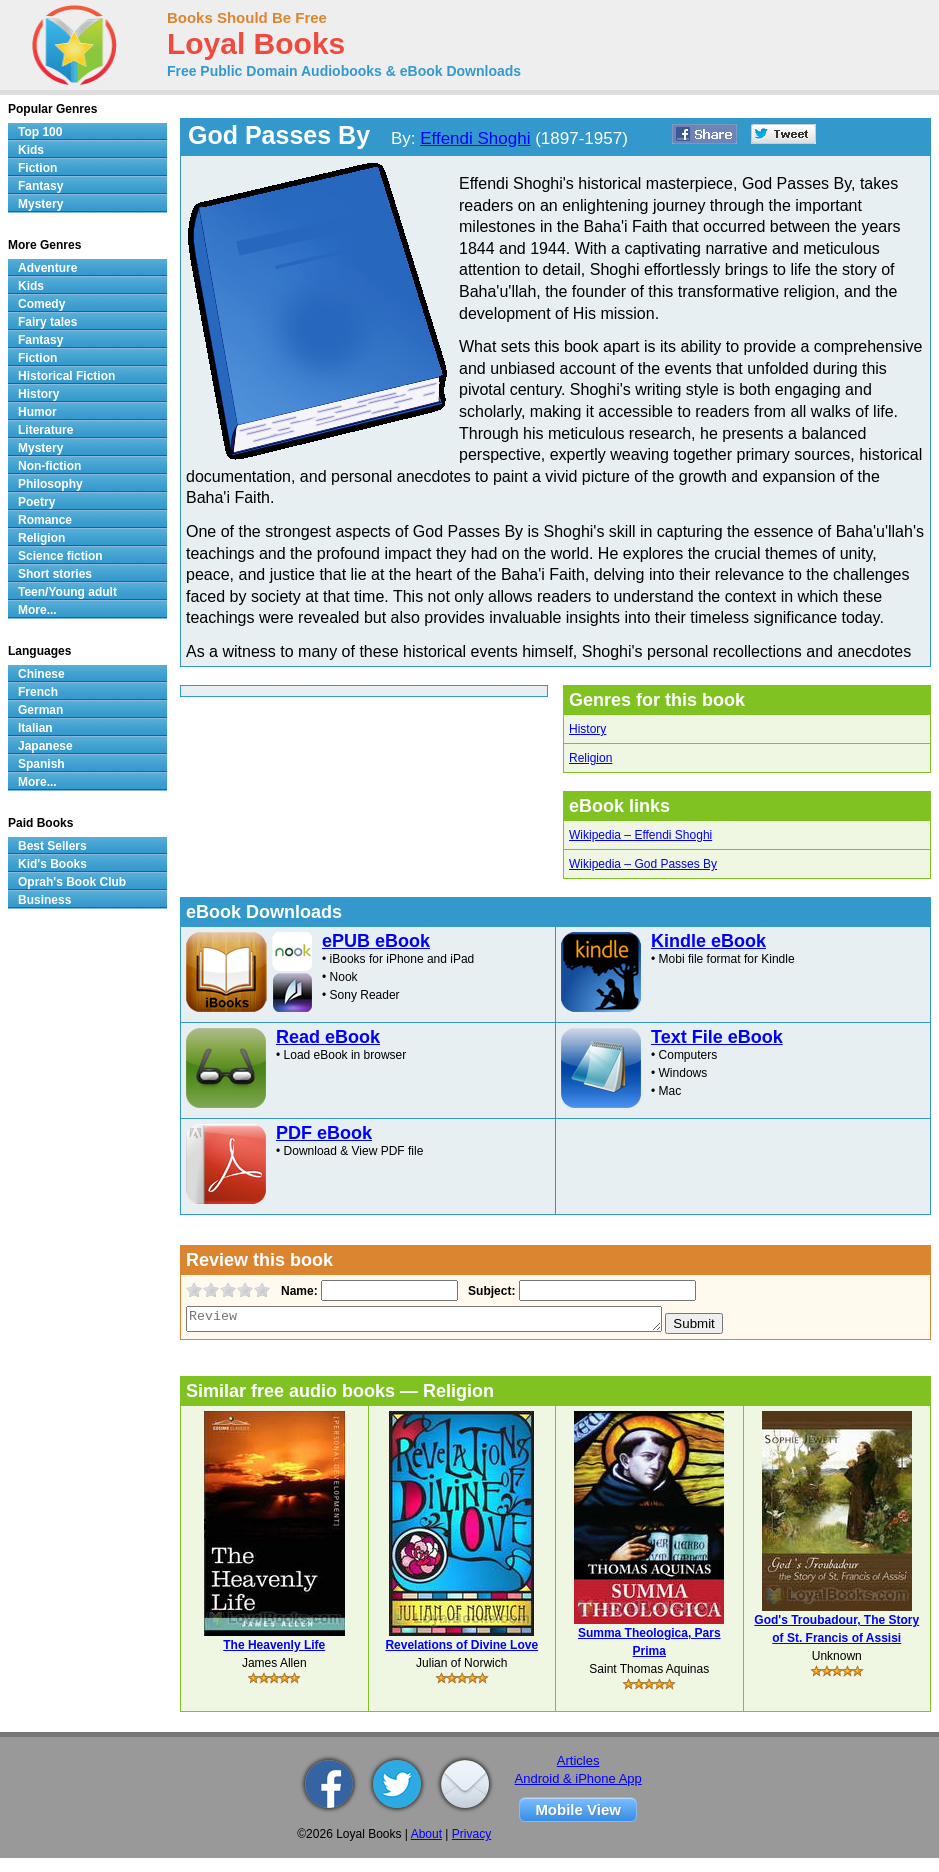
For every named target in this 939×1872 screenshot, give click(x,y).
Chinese (41, 674)
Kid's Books (52, 864)
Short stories (55, 574)
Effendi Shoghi (475, 138)
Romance (45, 520)
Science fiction (60, 556)
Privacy (471, 1834)
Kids (31, 150)
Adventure (47, 268)
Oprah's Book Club (72, 882)
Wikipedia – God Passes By (643, 864)
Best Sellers (52, 846)
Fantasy (40, 186)
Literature (45, 430)
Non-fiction (49, 466)
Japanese (45, 746)
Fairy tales (47, 322)
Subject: (489, 1291)
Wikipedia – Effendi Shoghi (640, 835)
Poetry (36, 502)
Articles (578, 1760)
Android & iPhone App (578, 1778)
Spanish (41, 764)
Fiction (37, 168)
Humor (37, 412)
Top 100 (40, 132)
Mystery (40, 204)
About (426, 1834)
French (38, 692)
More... (37, 610)
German (40, 710)
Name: (297, 1291)
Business (44, 900)
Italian (35, 728)
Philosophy (50, 484)
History (587, 729)
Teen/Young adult (67, 592)
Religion (590, 758)
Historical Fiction (66, 376)
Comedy (41, 304)
